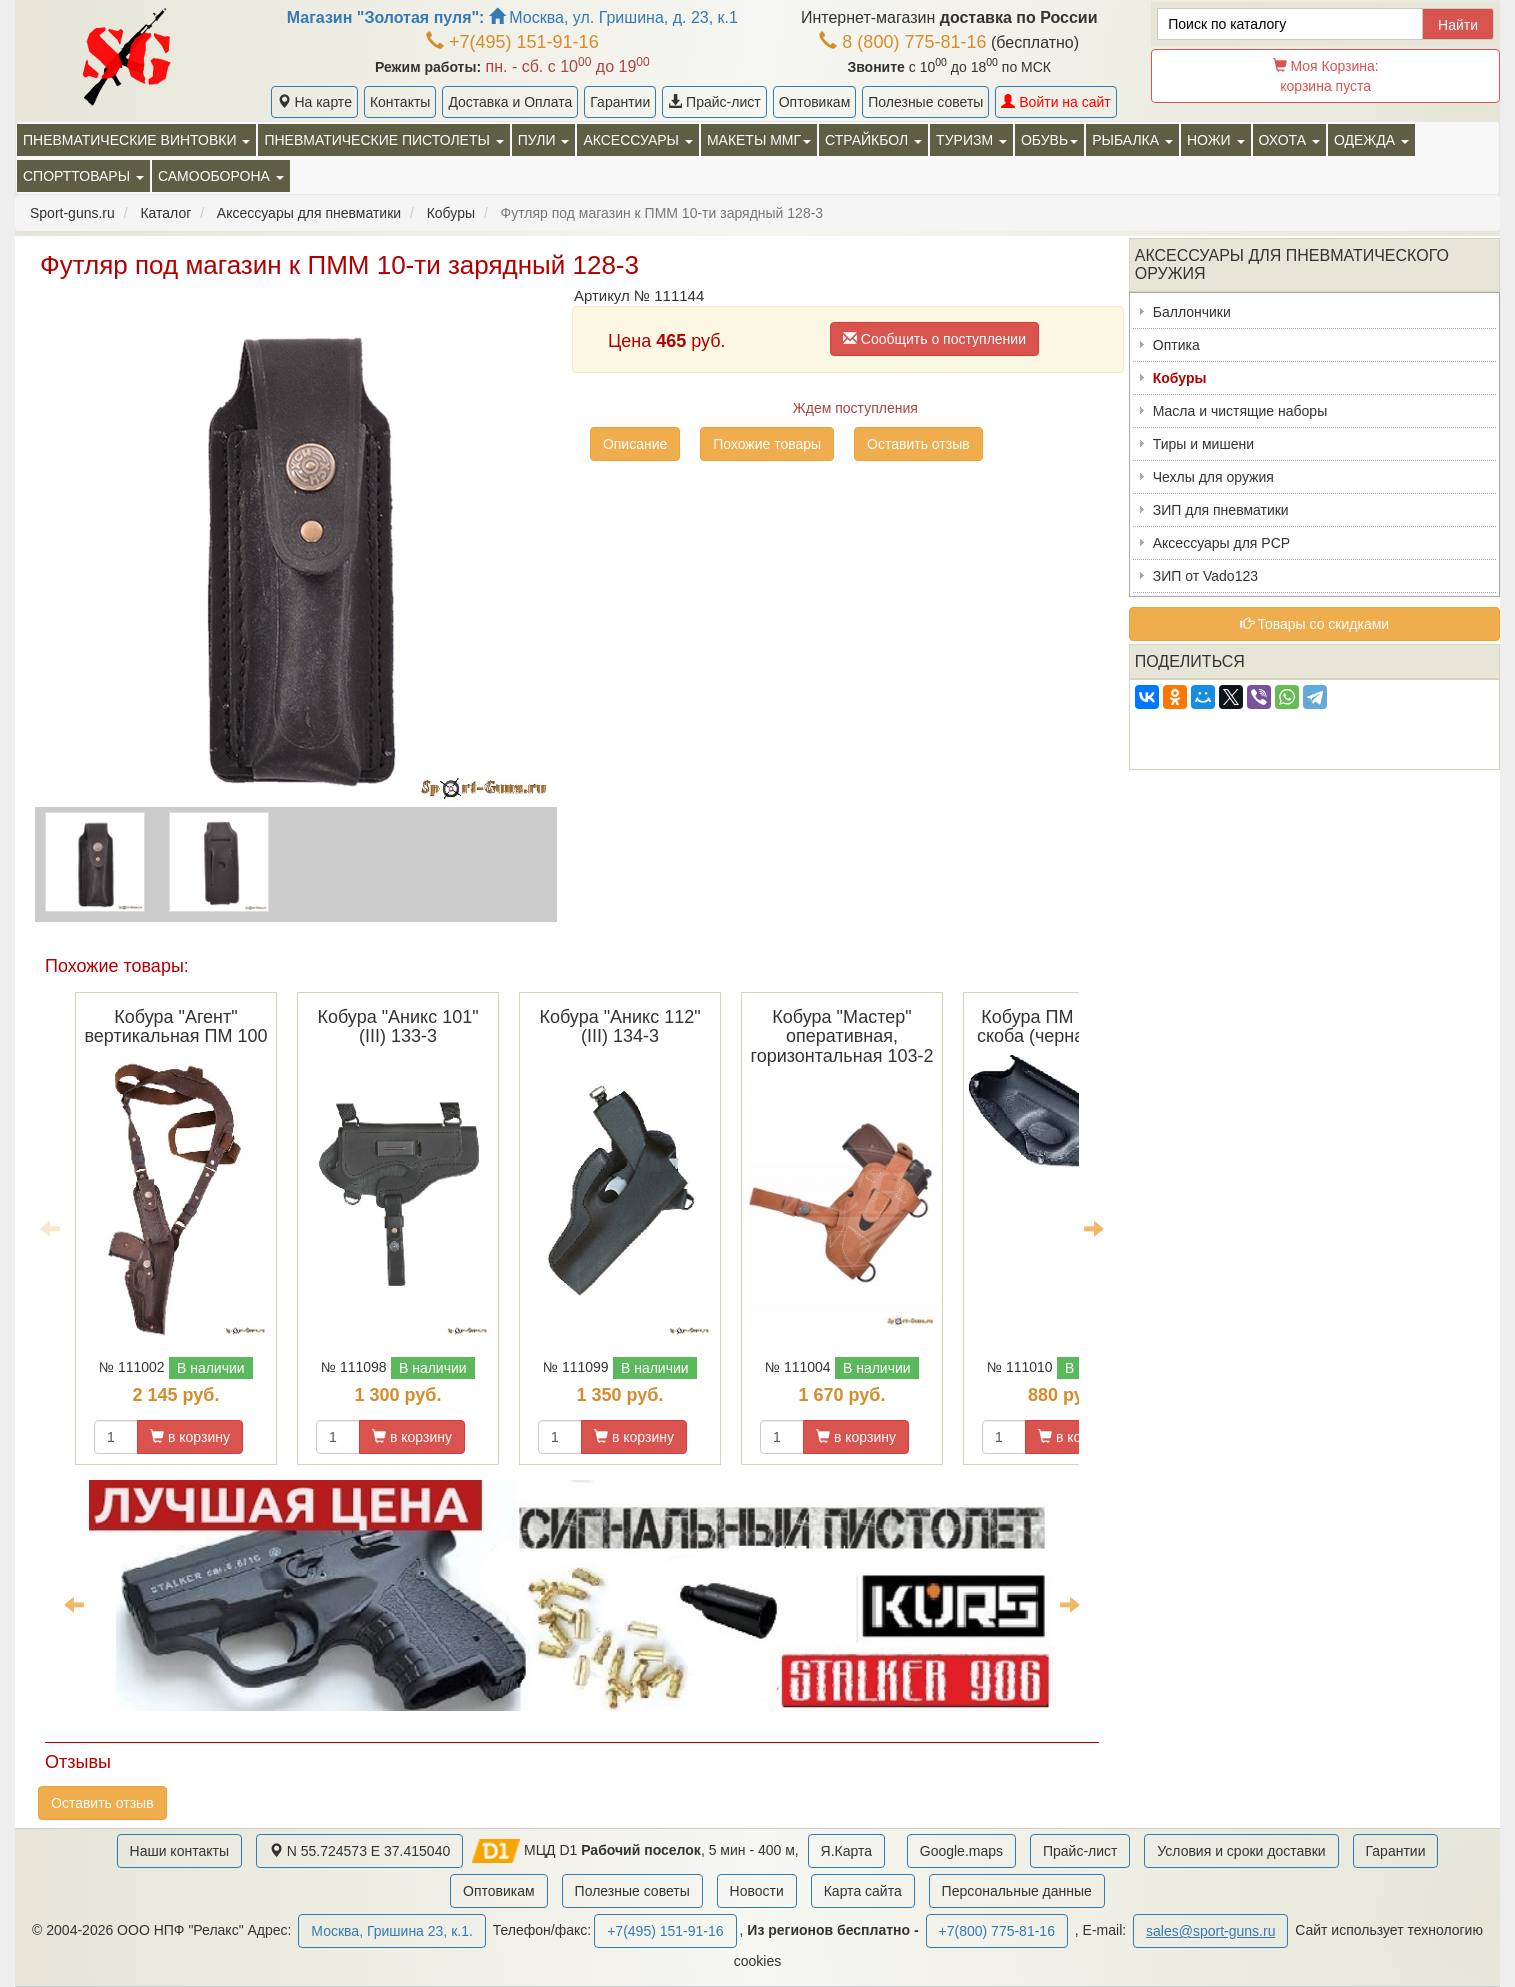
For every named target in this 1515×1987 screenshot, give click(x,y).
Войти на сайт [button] (1055, 102)
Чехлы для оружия (1213, 477)
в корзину (190, 1437)
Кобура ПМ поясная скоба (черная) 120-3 (1064, 1027)
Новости (757, 1891)
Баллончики (1192, 312)
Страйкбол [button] (873, 140)
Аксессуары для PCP (1221, 543)
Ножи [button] (1216, 140)
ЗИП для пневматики (1221, 510)
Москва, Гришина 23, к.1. (391, 1931)
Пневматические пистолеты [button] (383, 140)
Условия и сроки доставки (1241, 1851)
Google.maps (961, 1851)
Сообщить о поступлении (934, 339)
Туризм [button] (971, 140)
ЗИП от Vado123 (1205, 576)
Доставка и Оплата (510, 102)
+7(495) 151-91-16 (512, 42)
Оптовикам (815, 102)
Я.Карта (846, 1851)
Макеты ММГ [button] (759, 140)
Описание (635, 444)
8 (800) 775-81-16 (902, 42)
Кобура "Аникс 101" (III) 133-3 (397, 1027)
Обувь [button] (1049, 140)
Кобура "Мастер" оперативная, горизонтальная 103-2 (842, 1037)
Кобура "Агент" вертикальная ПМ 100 (175, 1027)
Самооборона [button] (221, 176)
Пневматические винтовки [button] (136, 140)
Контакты (400, 102)
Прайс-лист (714, 102)
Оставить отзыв (918, 444)
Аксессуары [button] (637, 140)
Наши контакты (179, 1851)
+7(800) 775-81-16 (997, 1931)
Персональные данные (1017, 1891)
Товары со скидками (1315, 624)
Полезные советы (925, 102)
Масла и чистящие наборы (1240, 411)
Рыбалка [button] (1132, 140)
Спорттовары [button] (83, 176)
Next (1094, 1228)
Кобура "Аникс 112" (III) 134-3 (619, 1027)
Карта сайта (863, 1891)
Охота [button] (1289, 140)
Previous (50, 1228)
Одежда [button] (1371, 140)
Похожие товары (767, 444)
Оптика (1176, 345)
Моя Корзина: (1326, 76)
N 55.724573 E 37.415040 (359, 1851)
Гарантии (620, 102)
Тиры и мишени (1203, 444)
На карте (314, 102)
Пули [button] (544, 140)
